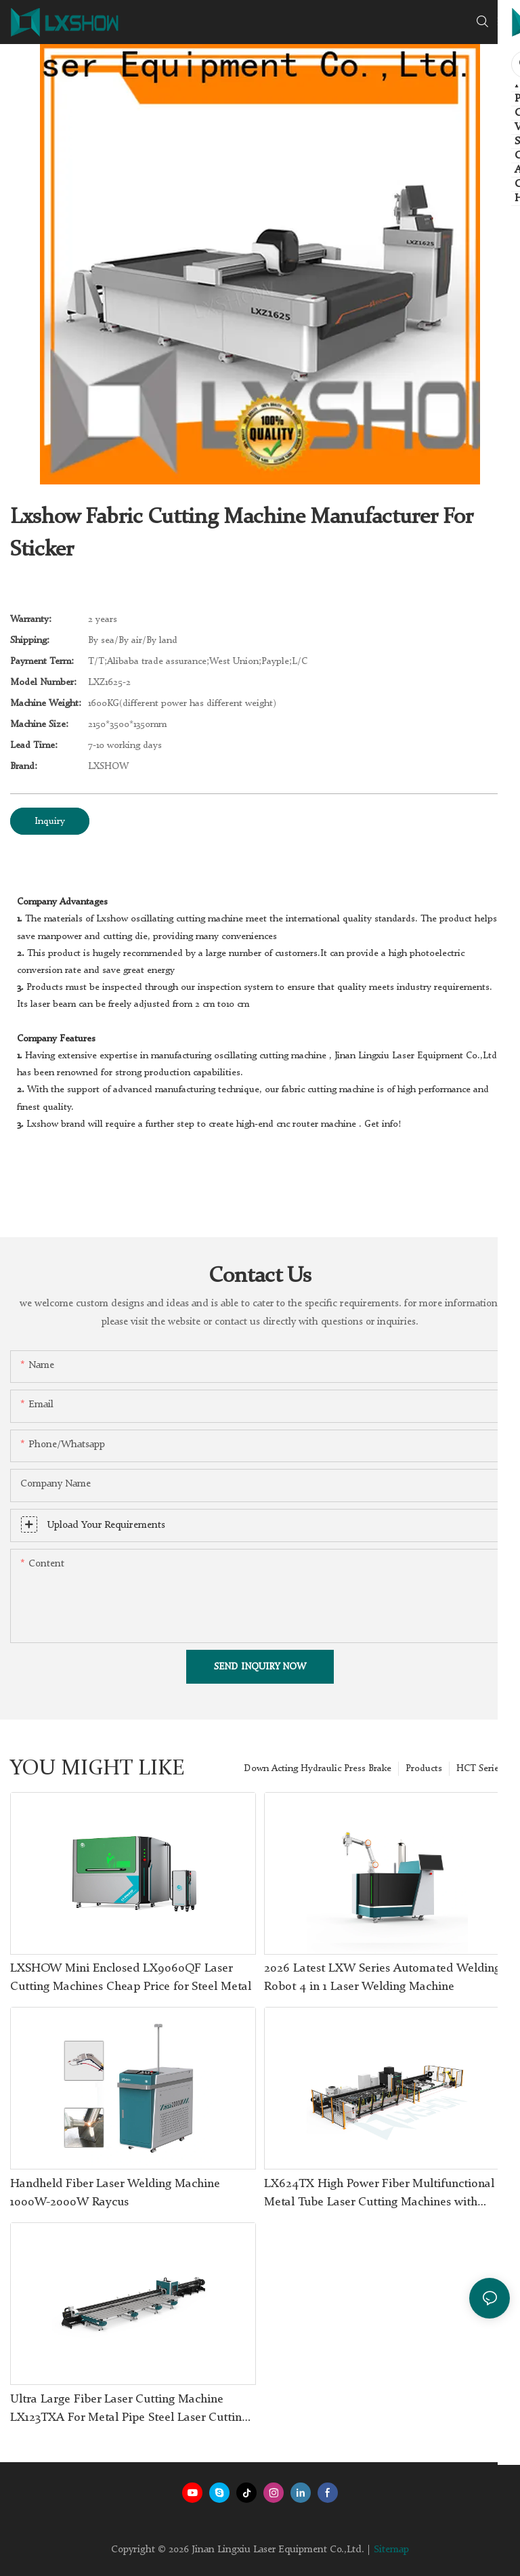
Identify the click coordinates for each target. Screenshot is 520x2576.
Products (424, 1768)
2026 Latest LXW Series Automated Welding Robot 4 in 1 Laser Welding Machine (382, 1977)
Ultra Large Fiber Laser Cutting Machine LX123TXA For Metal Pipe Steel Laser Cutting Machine (129, 2410)
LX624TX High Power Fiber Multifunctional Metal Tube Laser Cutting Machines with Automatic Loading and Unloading (379, 2194)
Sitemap (391, 2550)
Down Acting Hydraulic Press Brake (317, 1768)
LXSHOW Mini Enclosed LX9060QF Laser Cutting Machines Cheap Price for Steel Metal (130, 1977)
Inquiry (50, 821)
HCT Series (479, 1768)
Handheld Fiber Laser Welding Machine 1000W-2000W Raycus (115, 2193)
